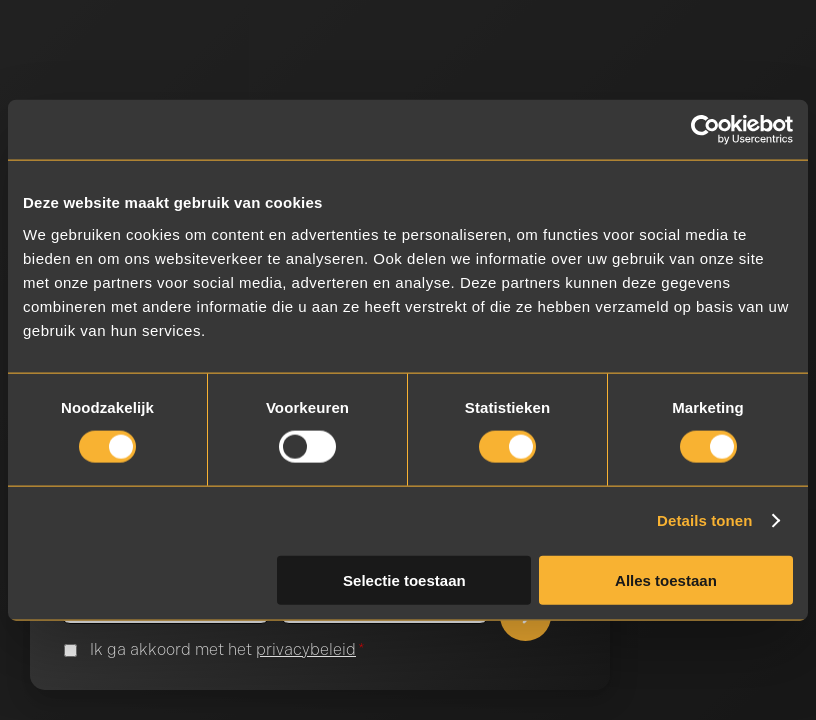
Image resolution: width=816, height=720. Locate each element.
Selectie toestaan (404, 579)
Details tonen (704, 520)
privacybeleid (306, 649)
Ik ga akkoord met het (227, 650)
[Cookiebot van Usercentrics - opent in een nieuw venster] (705, 130)
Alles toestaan (666, 579)
